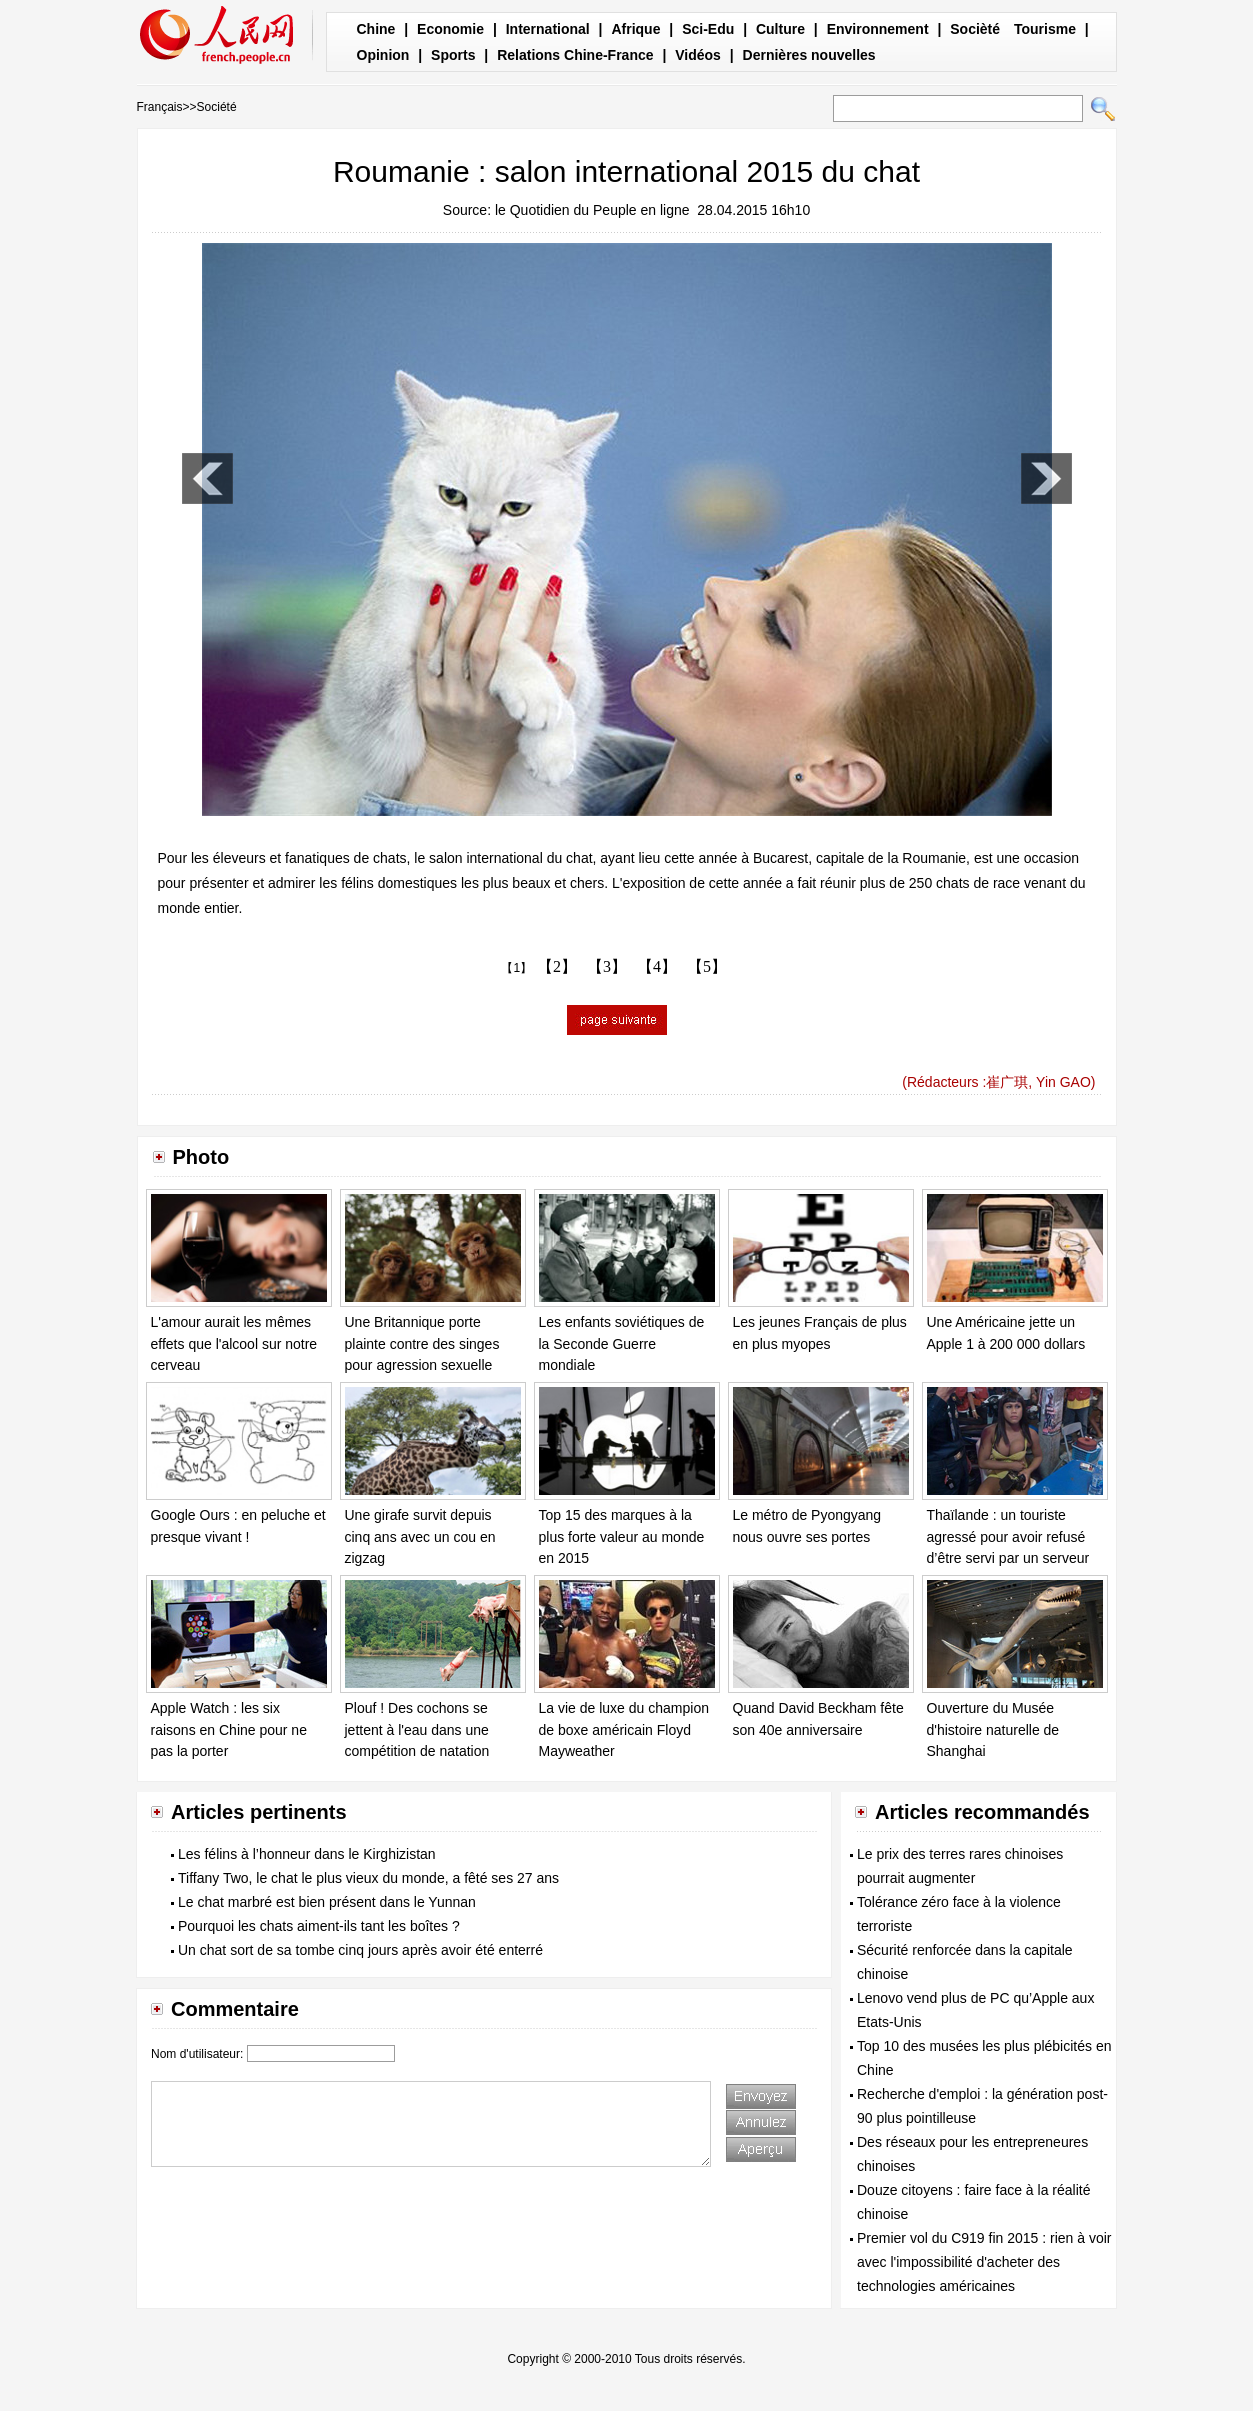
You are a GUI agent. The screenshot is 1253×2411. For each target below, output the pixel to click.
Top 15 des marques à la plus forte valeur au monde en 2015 (622, 1536)
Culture (780, 29)
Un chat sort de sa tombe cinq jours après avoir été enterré (360, 1950)
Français (160, 107)
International (548, 29)
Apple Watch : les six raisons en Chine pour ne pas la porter (229, 1729)
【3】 (607, 966)
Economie (450, 29)
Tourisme (1045, 29)
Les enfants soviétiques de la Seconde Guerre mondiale (622, 1343)
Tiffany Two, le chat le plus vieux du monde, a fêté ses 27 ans (368, 1878)
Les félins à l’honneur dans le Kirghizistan (307, 1854)
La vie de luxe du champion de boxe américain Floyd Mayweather (624, 1729)
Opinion (383, 55)
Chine (376, 29)
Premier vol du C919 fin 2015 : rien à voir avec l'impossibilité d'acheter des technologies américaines (984, 2262)
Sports (453, 55)
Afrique (635, 29)
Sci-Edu (708, 29)
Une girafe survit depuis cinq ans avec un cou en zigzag (420, 1536)
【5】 (707, 966)
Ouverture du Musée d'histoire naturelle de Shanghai (993, 1729)
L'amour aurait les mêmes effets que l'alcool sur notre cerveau (234, 1343)
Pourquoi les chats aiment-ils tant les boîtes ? (319, 1926)
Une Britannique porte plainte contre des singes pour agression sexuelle (422, 1343)
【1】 (516, 968)
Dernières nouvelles (809, 55)
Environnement (878, 29)
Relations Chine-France (575, 55)
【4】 (657, 966)
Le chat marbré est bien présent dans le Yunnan (327, 1902)
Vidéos (698, 55)
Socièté (975, 29)
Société (217, 107)
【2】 (557, 966)
